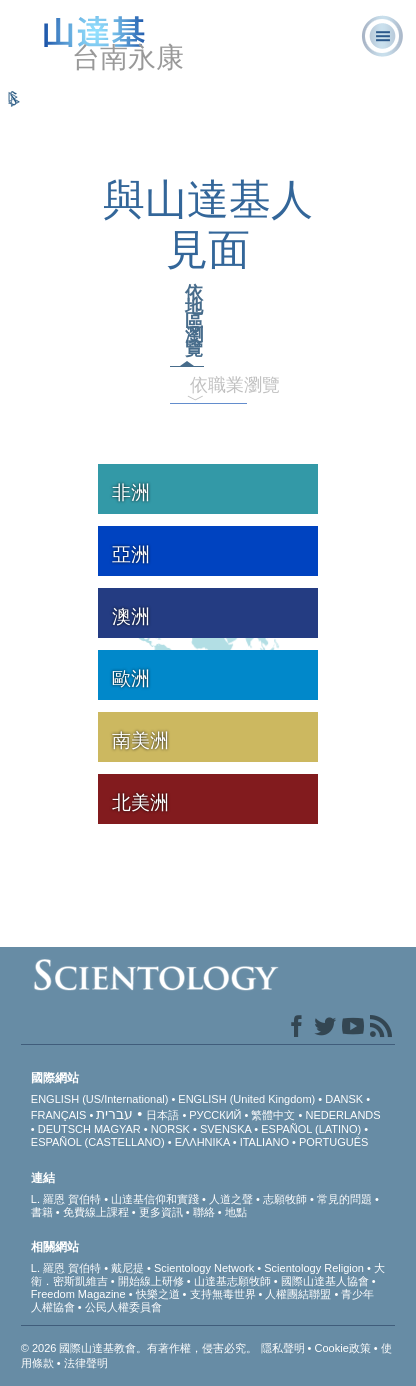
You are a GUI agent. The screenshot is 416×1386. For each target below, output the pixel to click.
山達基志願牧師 (232, 1281)
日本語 (162, 1115)
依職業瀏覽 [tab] (203, 385)
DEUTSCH (64, 1129)
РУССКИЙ (215, 1115)
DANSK (344, 1099)
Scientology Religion (314, 1268)
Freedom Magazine (78, 1294)
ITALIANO (264, 1142)
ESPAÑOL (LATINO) (311, 1129)
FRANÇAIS (59, 1115)
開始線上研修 (151, 1281)
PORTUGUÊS (333, 1142)
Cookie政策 (343, 1348)
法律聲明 (86, 1363)
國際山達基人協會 (325, 1281)
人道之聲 (231, 1199)
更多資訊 (161, 1212)
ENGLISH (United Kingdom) (246, 1099)
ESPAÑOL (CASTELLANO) (98, 1142)
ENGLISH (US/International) (100, 1099)
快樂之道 (158, 1294)
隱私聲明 (283, 1348)
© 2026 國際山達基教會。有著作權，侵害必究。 (141, 1348)
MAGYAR (117, 1129)
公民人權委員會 (123, 1307)
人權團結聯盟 (298, 1294)
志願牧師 (285, 1199)
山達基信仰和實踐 (155, 1199)
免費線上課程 (96, 1212)
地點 (236, 1212)
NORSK (170, 1129)
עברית (114, 1114)
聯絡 (204, 1212)
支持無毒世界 (223, 1294)
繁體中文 (273, 1115)
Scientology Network (204, 1268)
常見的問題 (344, 1199)
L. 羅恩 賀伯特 (66, 1199)
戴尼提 (127, 1268)
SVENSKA (225, 1129)
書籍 (42, 1212)
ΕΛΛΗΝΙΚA (202, 1142)
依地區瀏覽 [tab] (194, 321)
